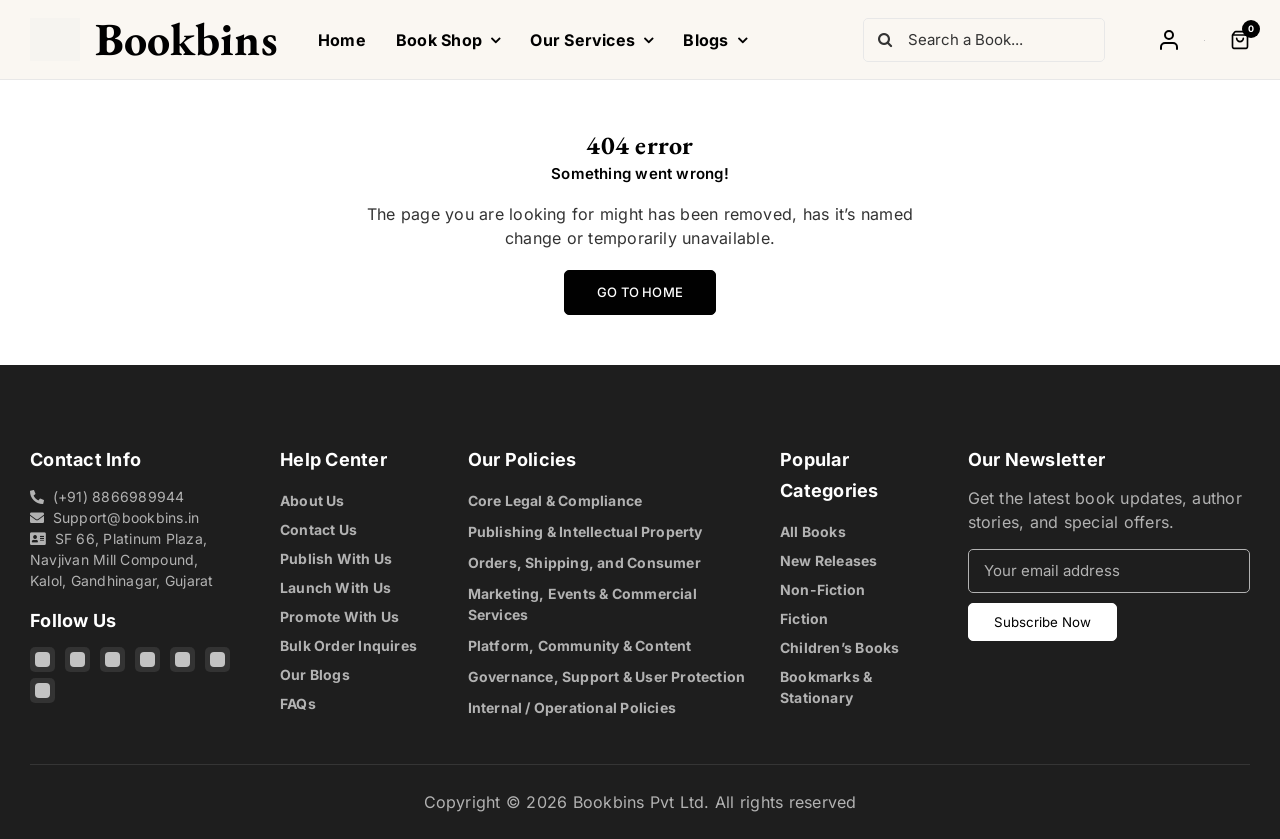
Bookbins (186, 39)
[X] (147, 659)
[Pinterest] (217, 659)
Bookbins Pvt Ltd (639, 802)
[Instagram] (42, 659)
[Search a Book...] (984, 40)
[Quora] (42, 690)
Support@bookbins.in (126, 517)
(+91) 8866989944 (119, 496)
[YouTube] (182, 659)
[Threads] (112, 659)
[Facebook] (77, 659)
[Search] (885, 40)
